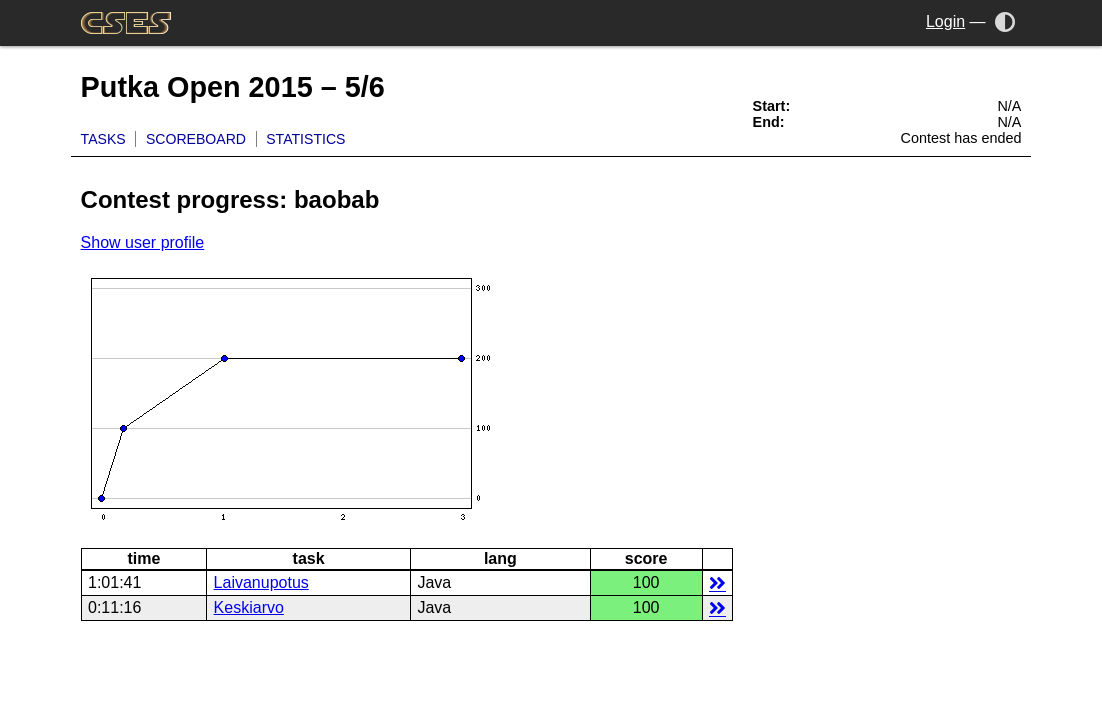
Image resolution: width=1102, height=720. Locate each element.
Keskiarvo (249, 607)
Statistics (305, 139)
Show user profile (143, 242)
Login (945, 21)
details (717, 582)
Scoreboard (196, 139)
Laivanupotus (261, 582)
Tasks (103, 139)
